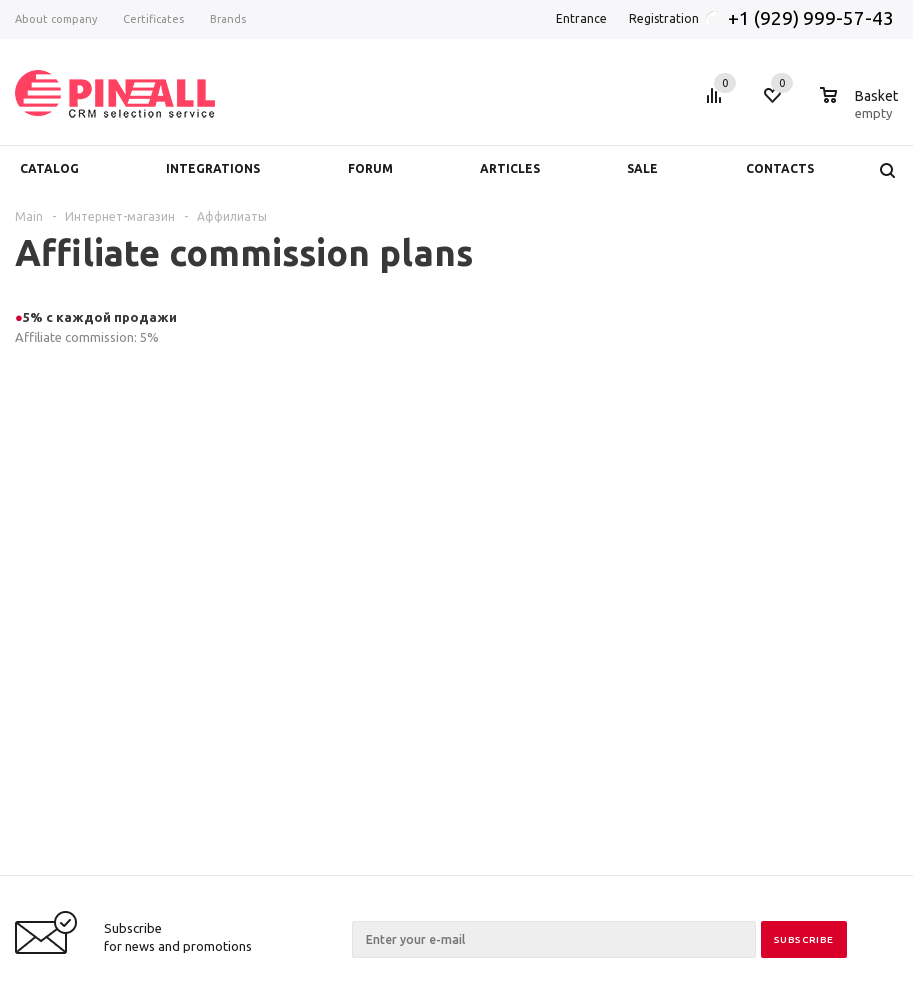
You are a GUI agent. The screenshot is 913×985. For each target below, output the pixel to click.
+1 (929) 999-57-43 (813, 18)
